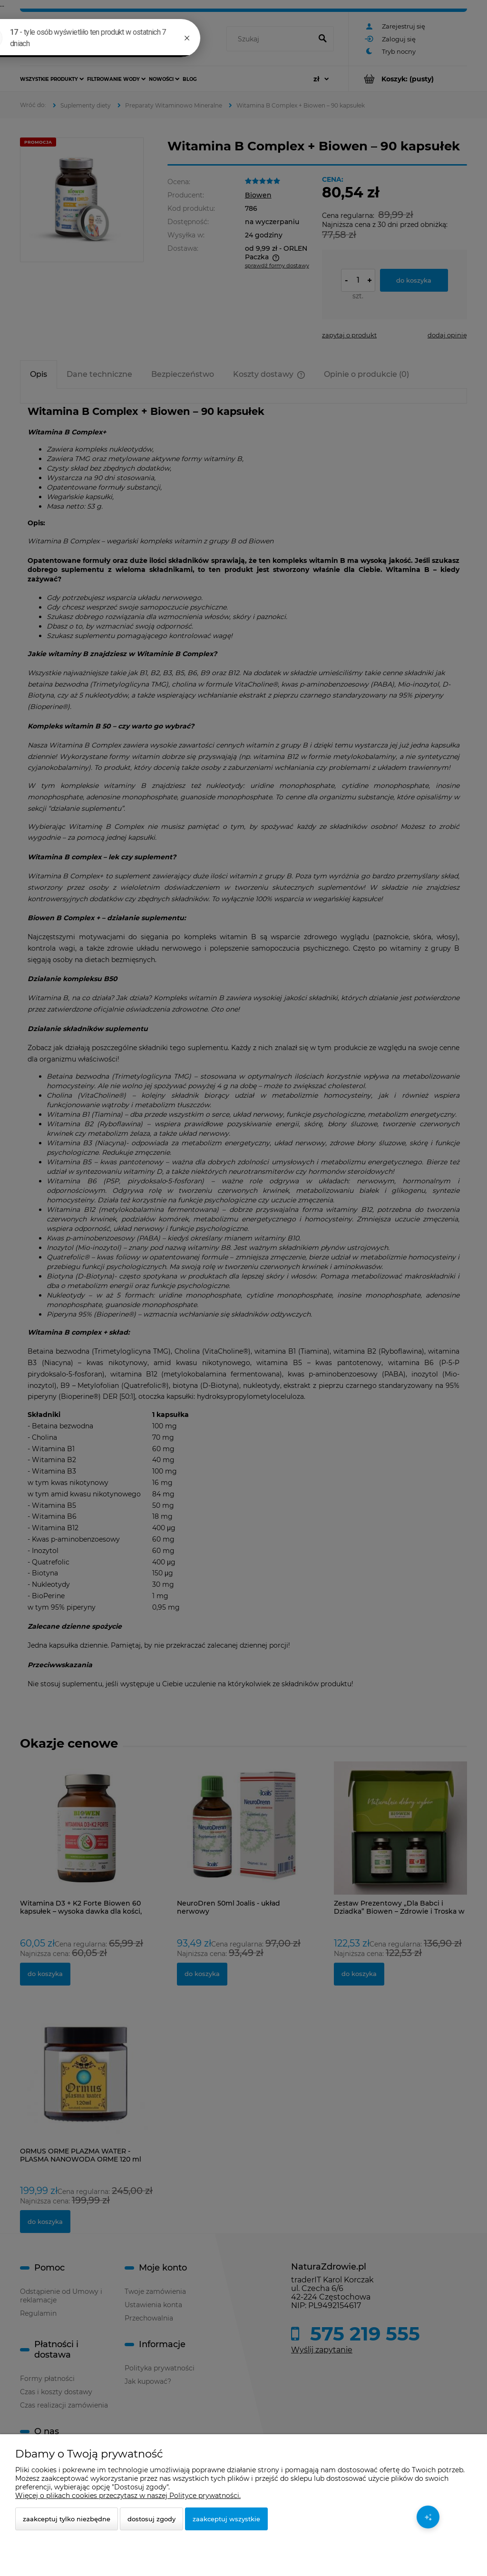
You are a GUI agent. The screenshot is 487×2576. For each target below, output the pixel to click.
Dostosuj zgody (151, 2519)
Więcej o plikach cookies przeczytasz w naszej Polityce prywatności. (128, 2495)
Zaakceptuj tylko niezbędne (66, 2519)
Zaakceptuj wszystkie (226, 2519)
